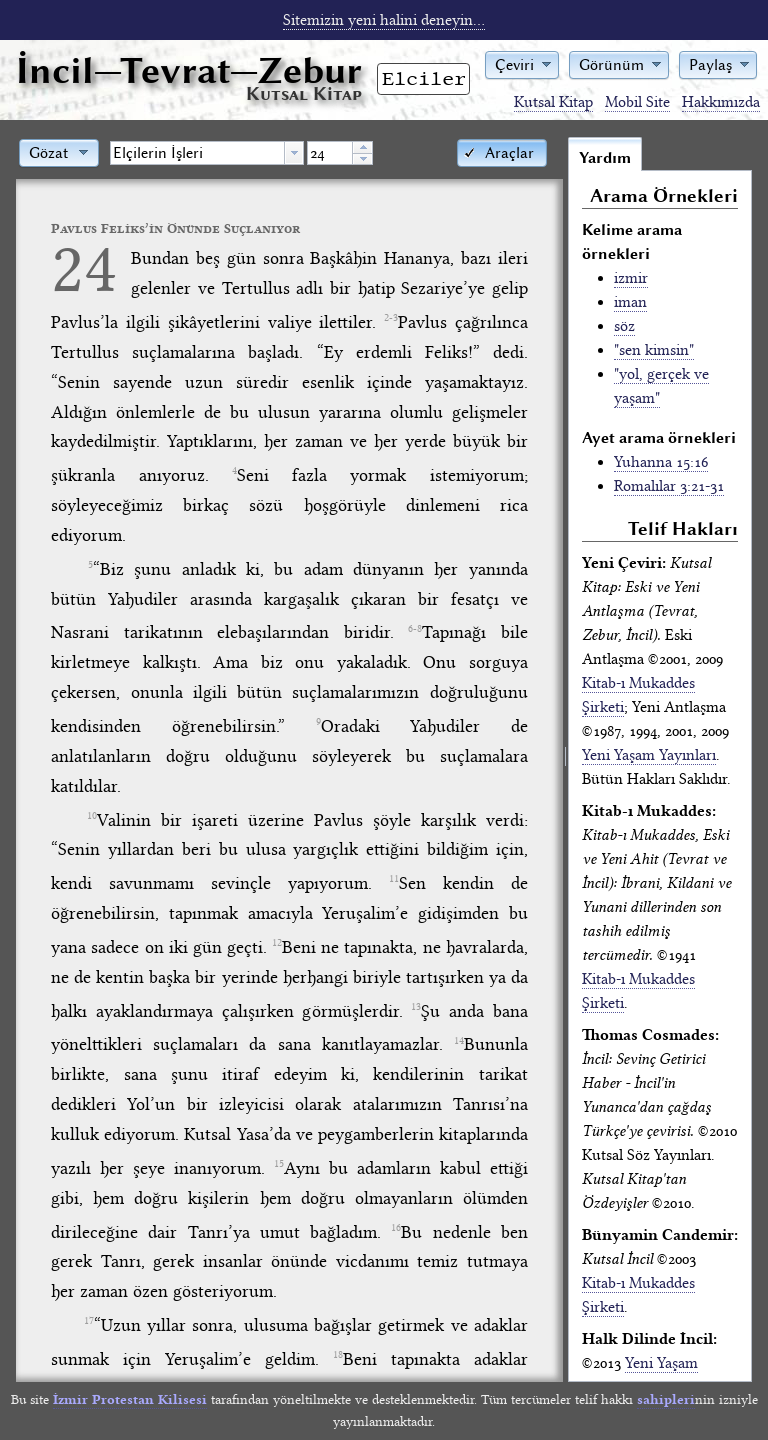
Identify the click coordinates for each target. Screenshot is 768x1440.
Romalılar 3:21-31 (669, 486)
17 (89, 1321)
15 (279, 1164)
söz (624, 326)
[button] (522, 63)
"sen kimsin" (654, 350)
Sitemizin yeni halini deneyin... (384, 20)
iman (630, 302)
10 (92, 816)
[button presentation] (294, 153)
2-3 (391, 318)
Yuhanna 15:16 (661, 462)
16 (396, 1228)
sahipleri (666, 1399)
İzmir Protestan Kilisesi (130, 1399)
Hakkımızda (721, 102)
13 (416, 1007)
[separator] (565, 759)
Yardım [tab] (605, 158)
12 (277, 943)
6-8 (415, 629)
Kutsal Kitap (553, 102)
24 (84, 268)
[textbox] (197, 153)
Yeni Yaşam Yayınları (649, 755)
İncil (189, 70)
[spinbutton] (330, 153)
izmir (631, 278)
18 (338, 1355)
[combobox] (207, 153)
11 (394, 879)
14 (459, 1041)
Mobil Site (637, 102)
